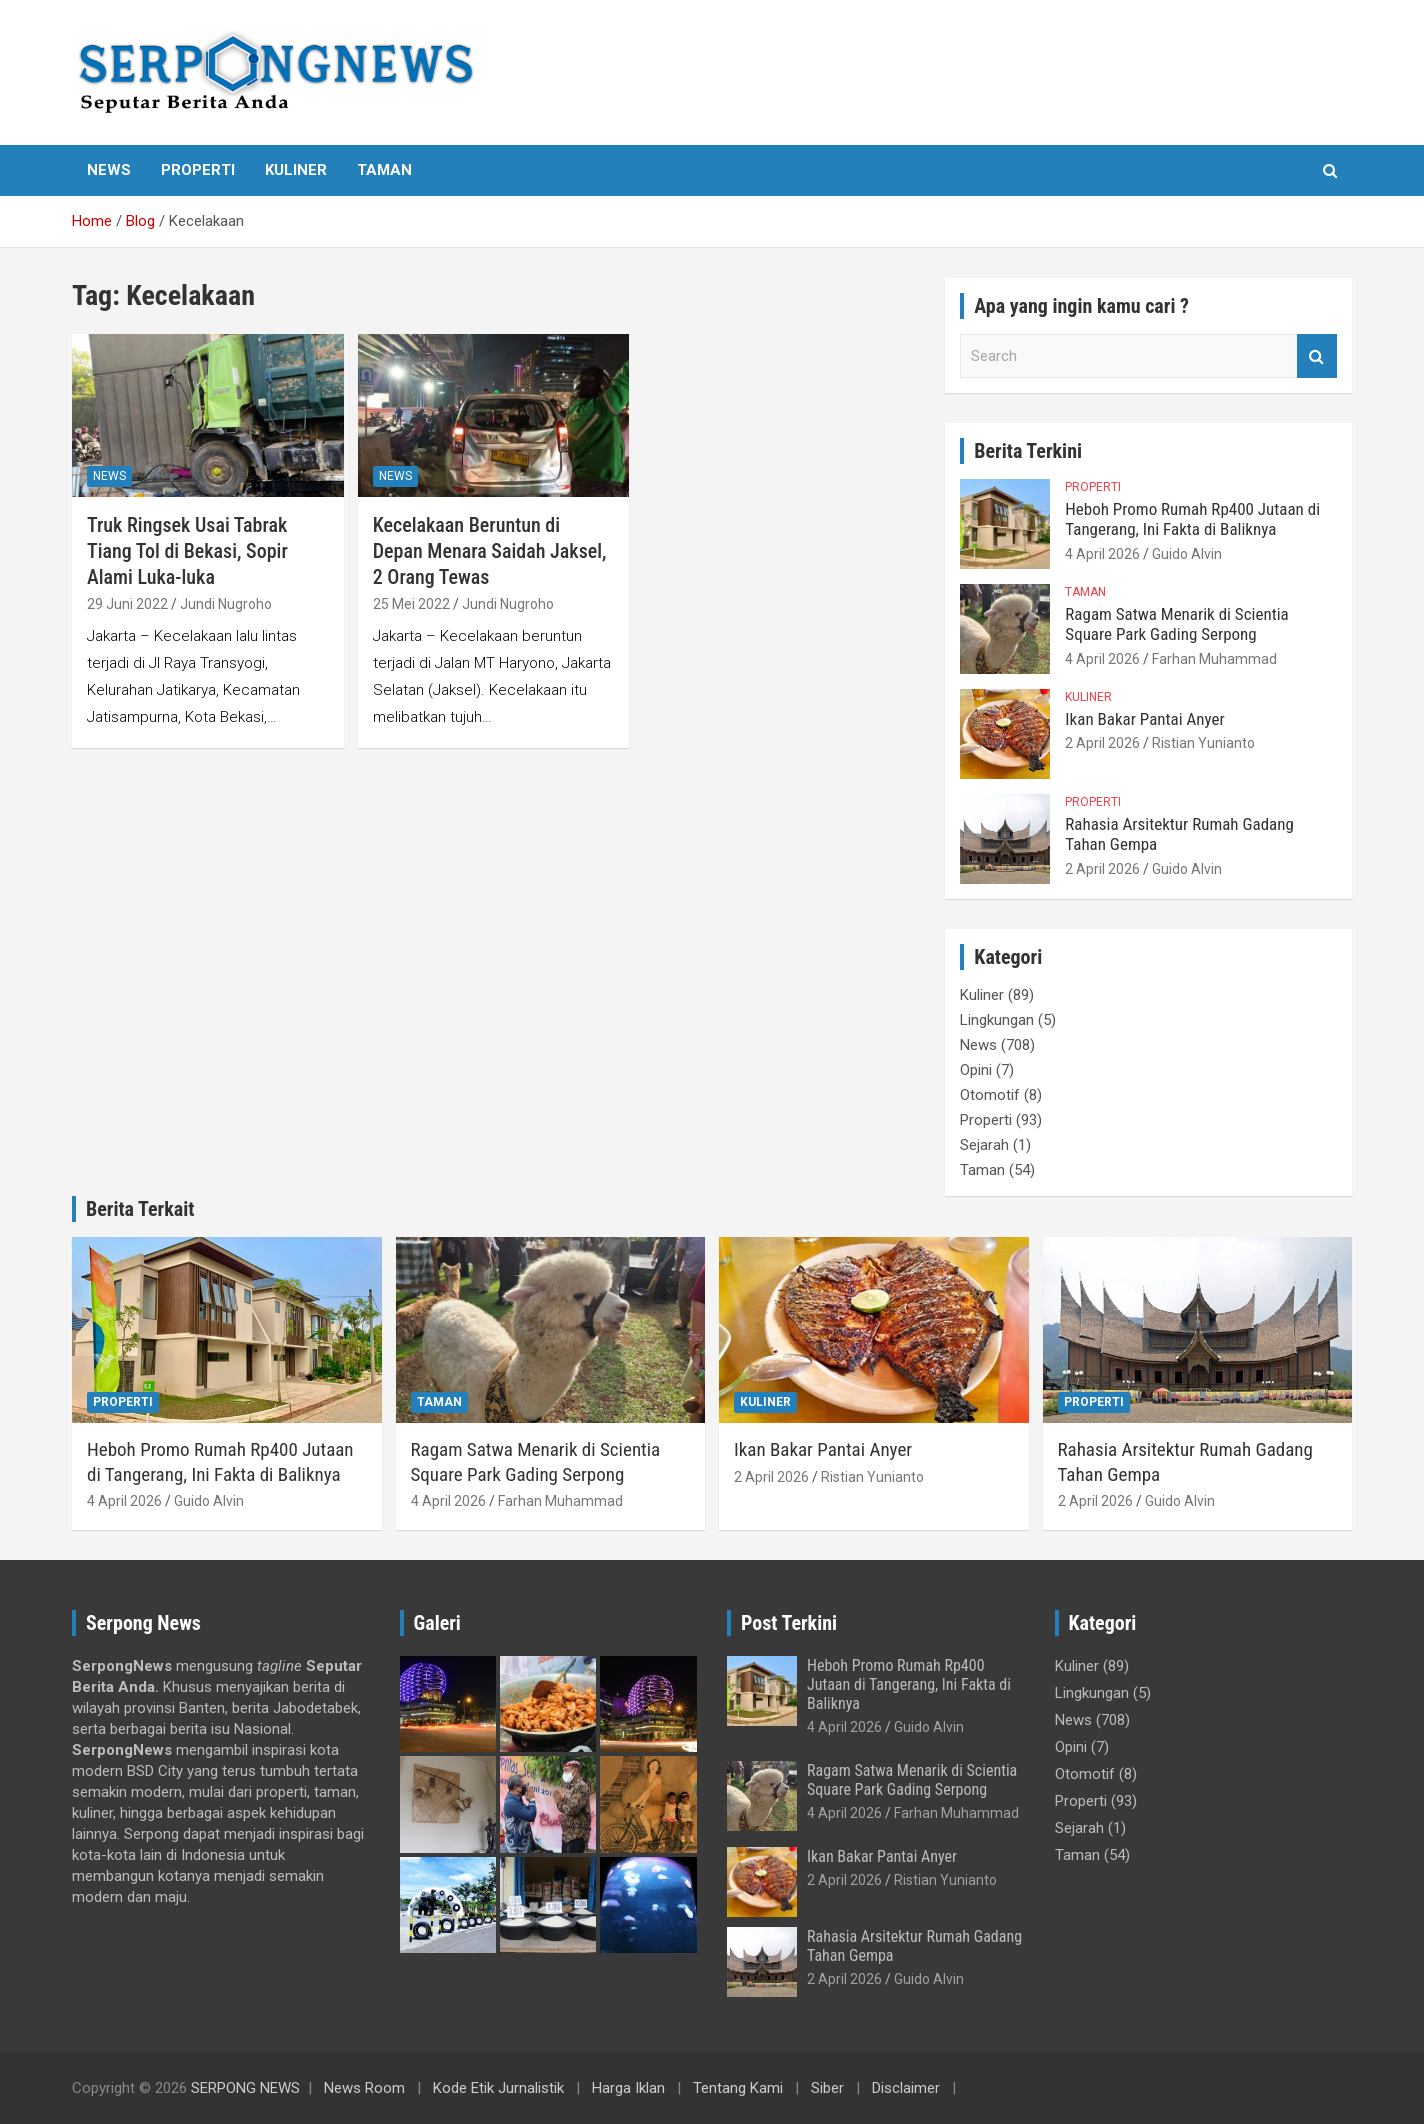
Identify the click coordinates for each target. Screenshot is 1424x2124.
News (109, 170)
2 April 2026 (1102, 743)
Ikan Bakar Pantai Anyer (1144, 719)
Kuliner (296, 170)
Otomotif (990, 1095)
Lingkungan (997, 1020)
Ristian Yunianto (1203, 743)
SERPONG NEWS (245, 2088)
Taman (384, 170)
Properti (198, 170)
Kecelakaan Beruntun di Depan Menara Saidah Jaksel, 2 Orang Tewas (490, 551)
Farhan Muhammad (1214, 659)
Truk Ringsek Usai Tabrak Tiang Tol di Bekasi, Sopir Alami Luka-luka (187, 551)
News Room (364, 2088)
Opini (976, 1070)
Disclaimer (906, 2088)
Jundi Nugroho (226, 604)
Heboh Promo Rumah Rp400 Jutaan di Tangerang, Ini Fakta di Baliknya (1192, 519)
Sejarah (984, 1145)
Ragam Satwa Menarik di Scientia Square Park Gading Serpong (1176, 624)
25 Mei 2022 (411, 604)
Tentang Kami (738, 2088)
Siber (827, 2088)
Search (1317, 356)
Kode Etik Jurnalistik (498, 2088)
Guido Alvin (1187, 554)
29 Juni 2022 (127, 604)
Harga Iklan (628, 2088)
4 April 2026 (1102, 554)
